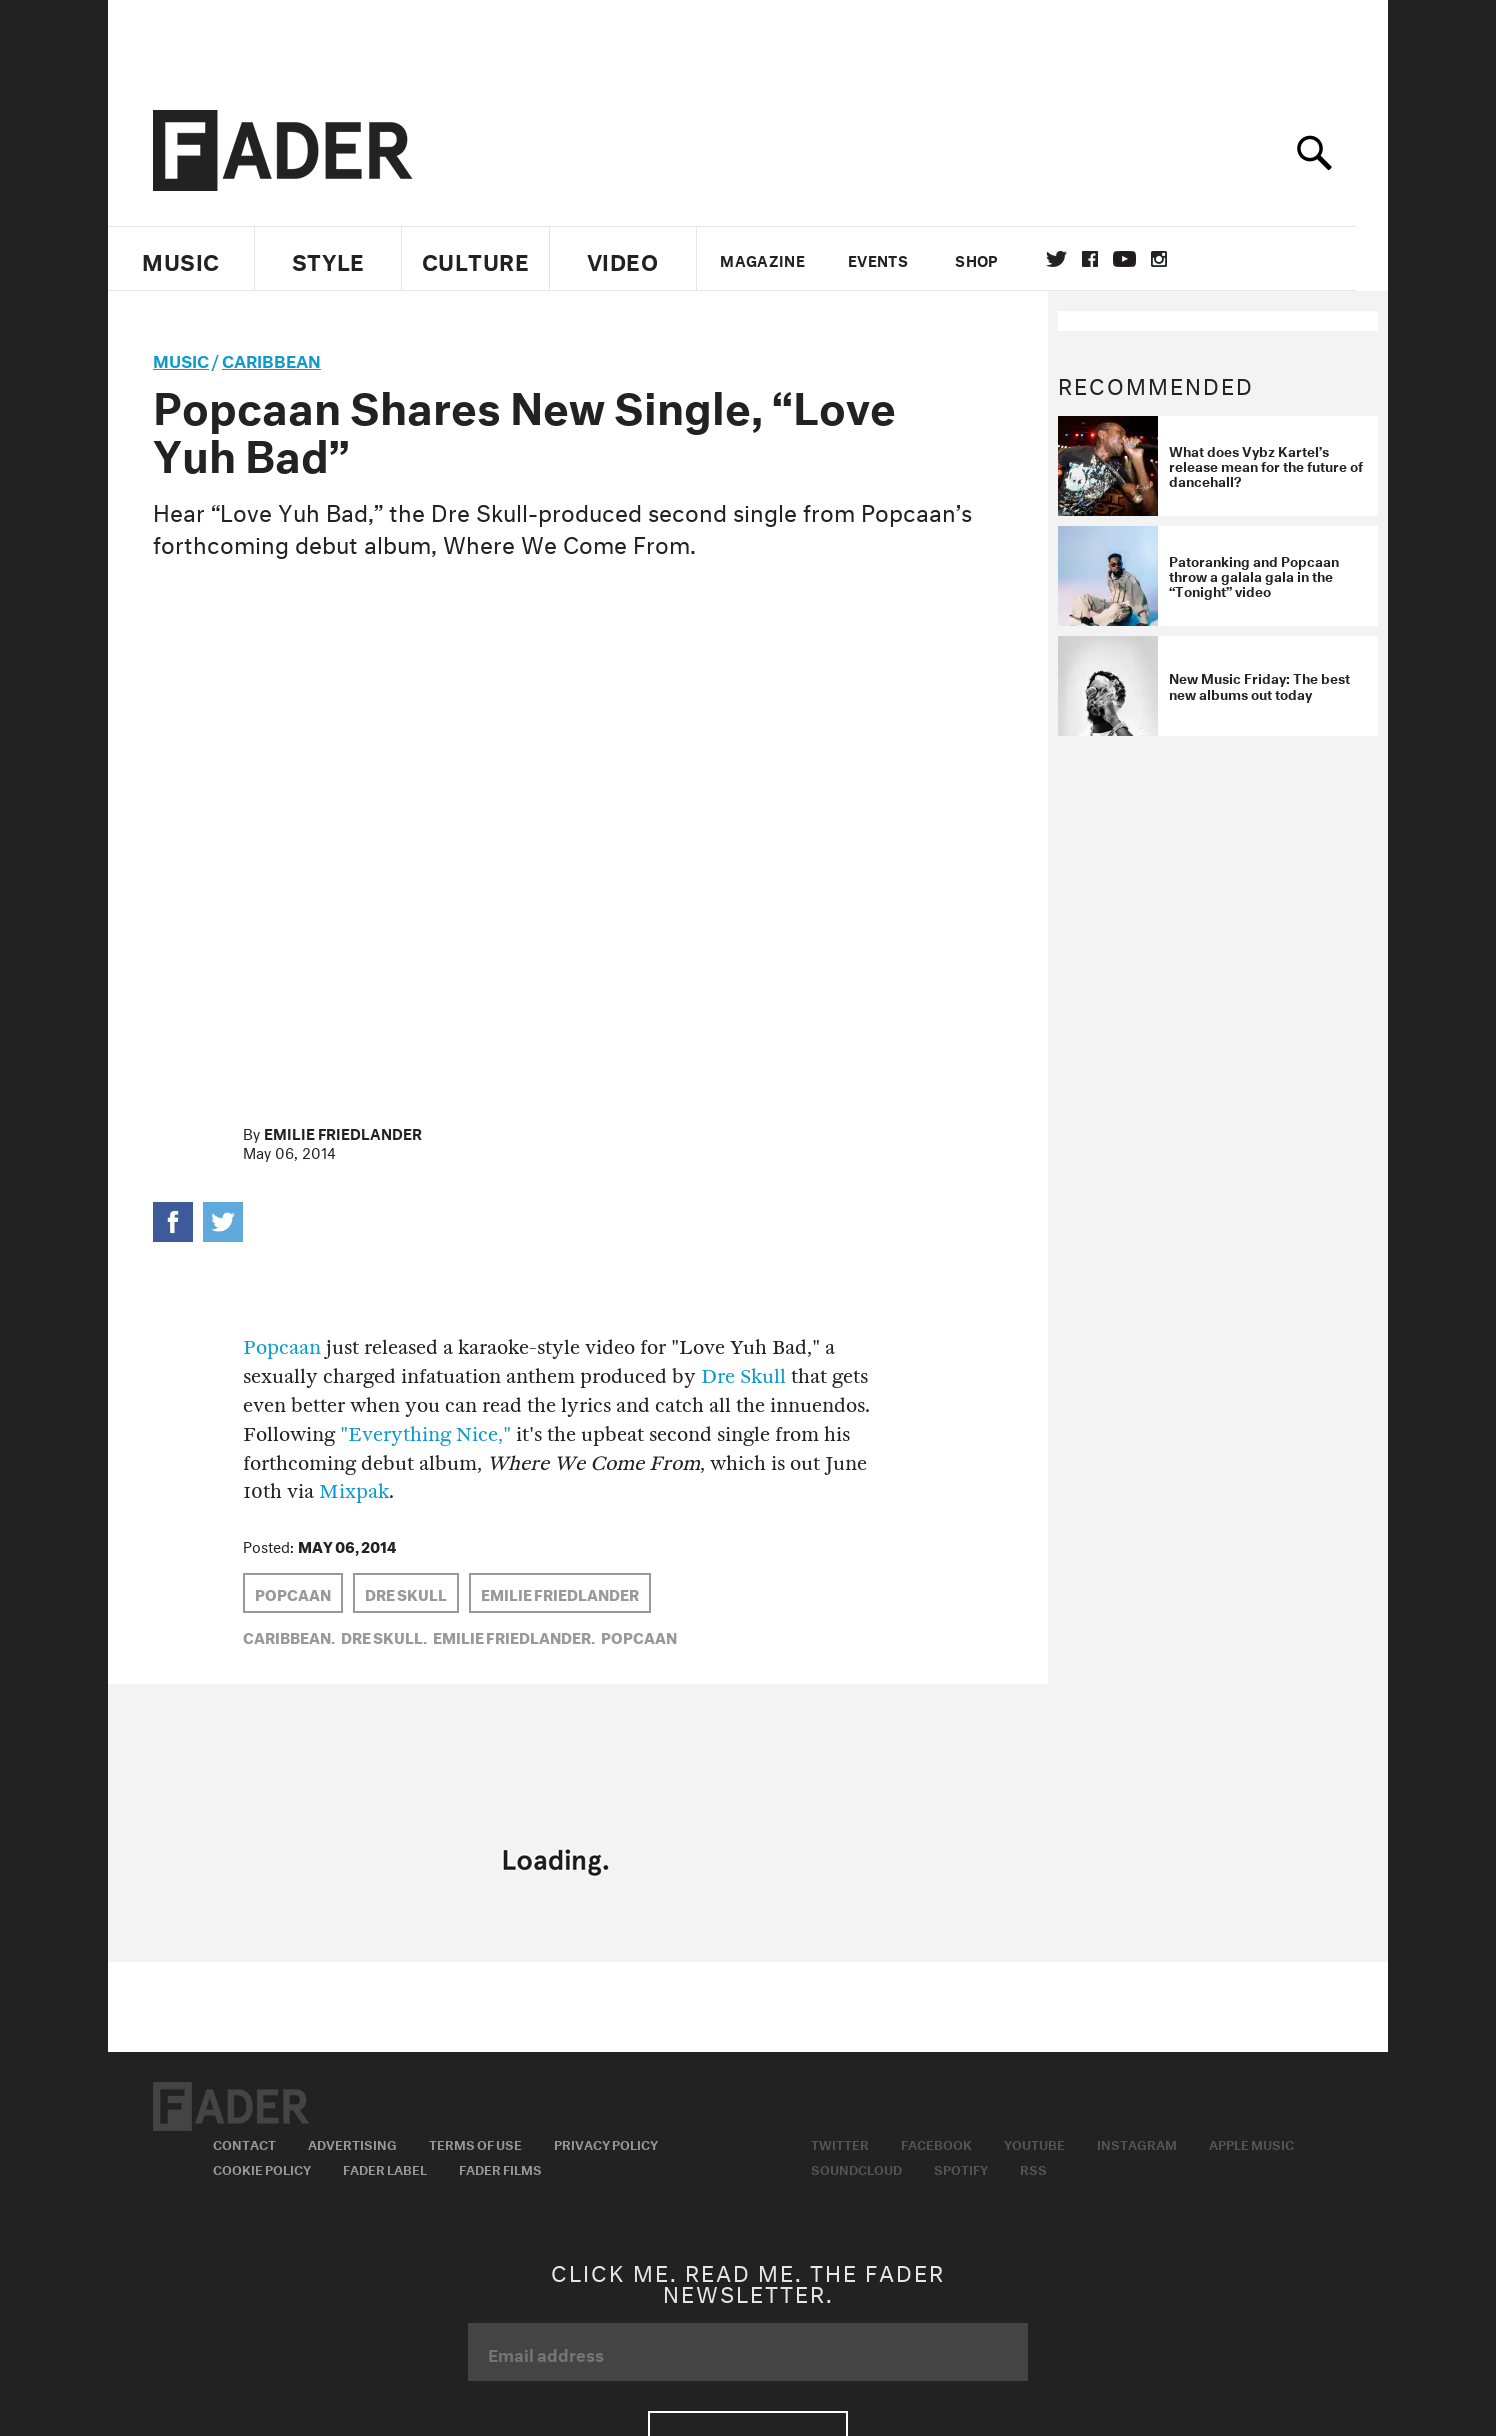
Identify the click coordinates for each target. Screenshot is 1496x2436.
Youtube (1034, 2143)
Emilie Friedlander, (514, 1636)
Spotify (961, 2168)
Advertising (352, 2143)
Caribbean (271, 358)
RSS (1033, 2168)
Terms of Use (475, 2143)
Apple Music (1251, 2143)
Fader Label (385, 2168)
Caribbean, (289, 1636)
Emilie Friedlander (343, 1132)
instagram (1175, 259)
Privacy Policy (606, 2143)
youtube (1140, 259)
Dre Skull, (384, 1636)
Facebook (936, 2143)
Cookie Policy (262, 2168)
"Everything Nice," (425, 1434)
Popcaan (282, 1347)
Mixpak (354, 1491)
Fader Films (500, 2168)
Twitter (1072, 259)
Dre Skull (743, 1376)
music (181, 358)
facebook (1106, 259)
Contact (244, 2143)
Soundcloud (856, 2168)
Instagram (1137, 2143)
